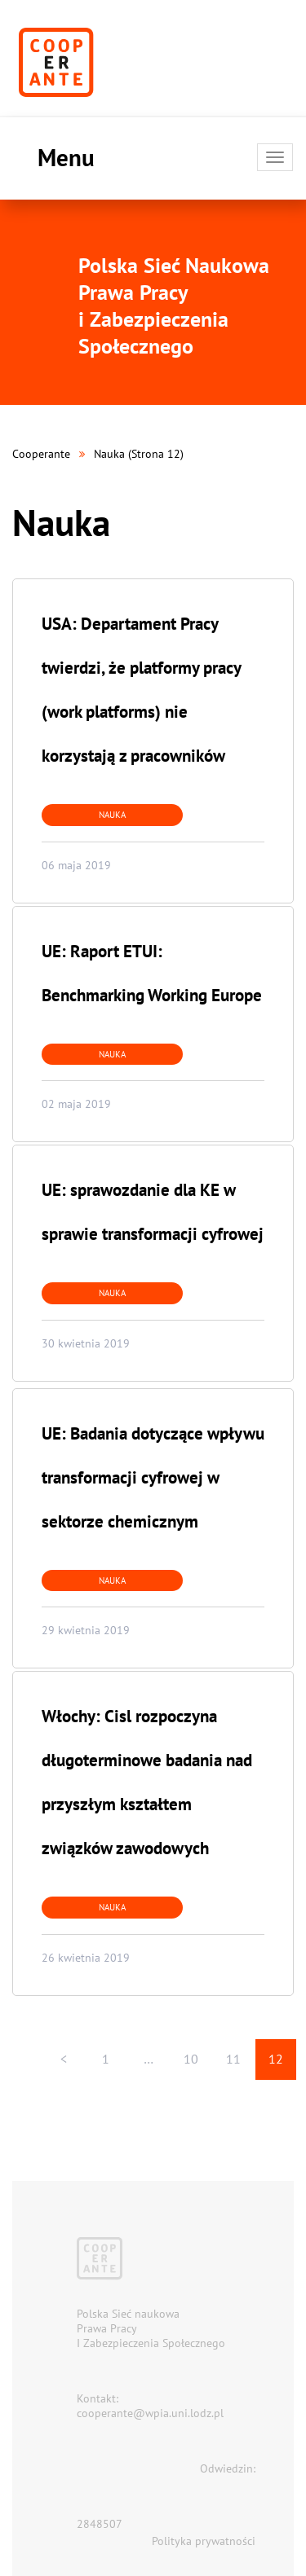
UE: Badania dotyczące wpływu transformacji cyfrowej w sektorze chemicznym (153, 1477)
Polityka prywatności (203, 2541)
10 (191, 2059)
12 (275, 2059)
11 (233, 2059)
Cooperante (41, 453)
